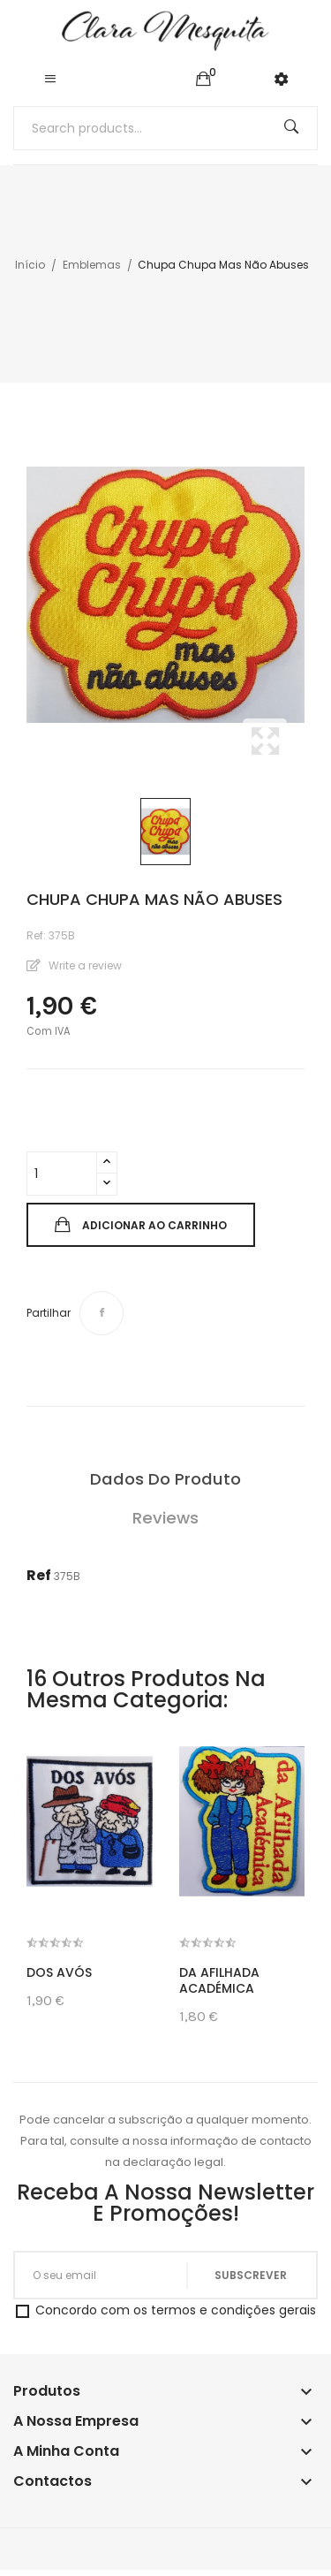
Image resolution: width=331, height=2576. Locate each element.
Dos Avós (59, 1972)
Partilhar (101, 1313)
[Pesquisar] (165, 128)
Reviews (165, 1518)
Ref (38, 1575)
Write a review (84, 965)
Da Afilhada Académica (219, 1980)
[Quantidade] (61, 1173)
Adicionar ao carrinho (153, 1225)
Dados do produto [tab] (165, 1479)
